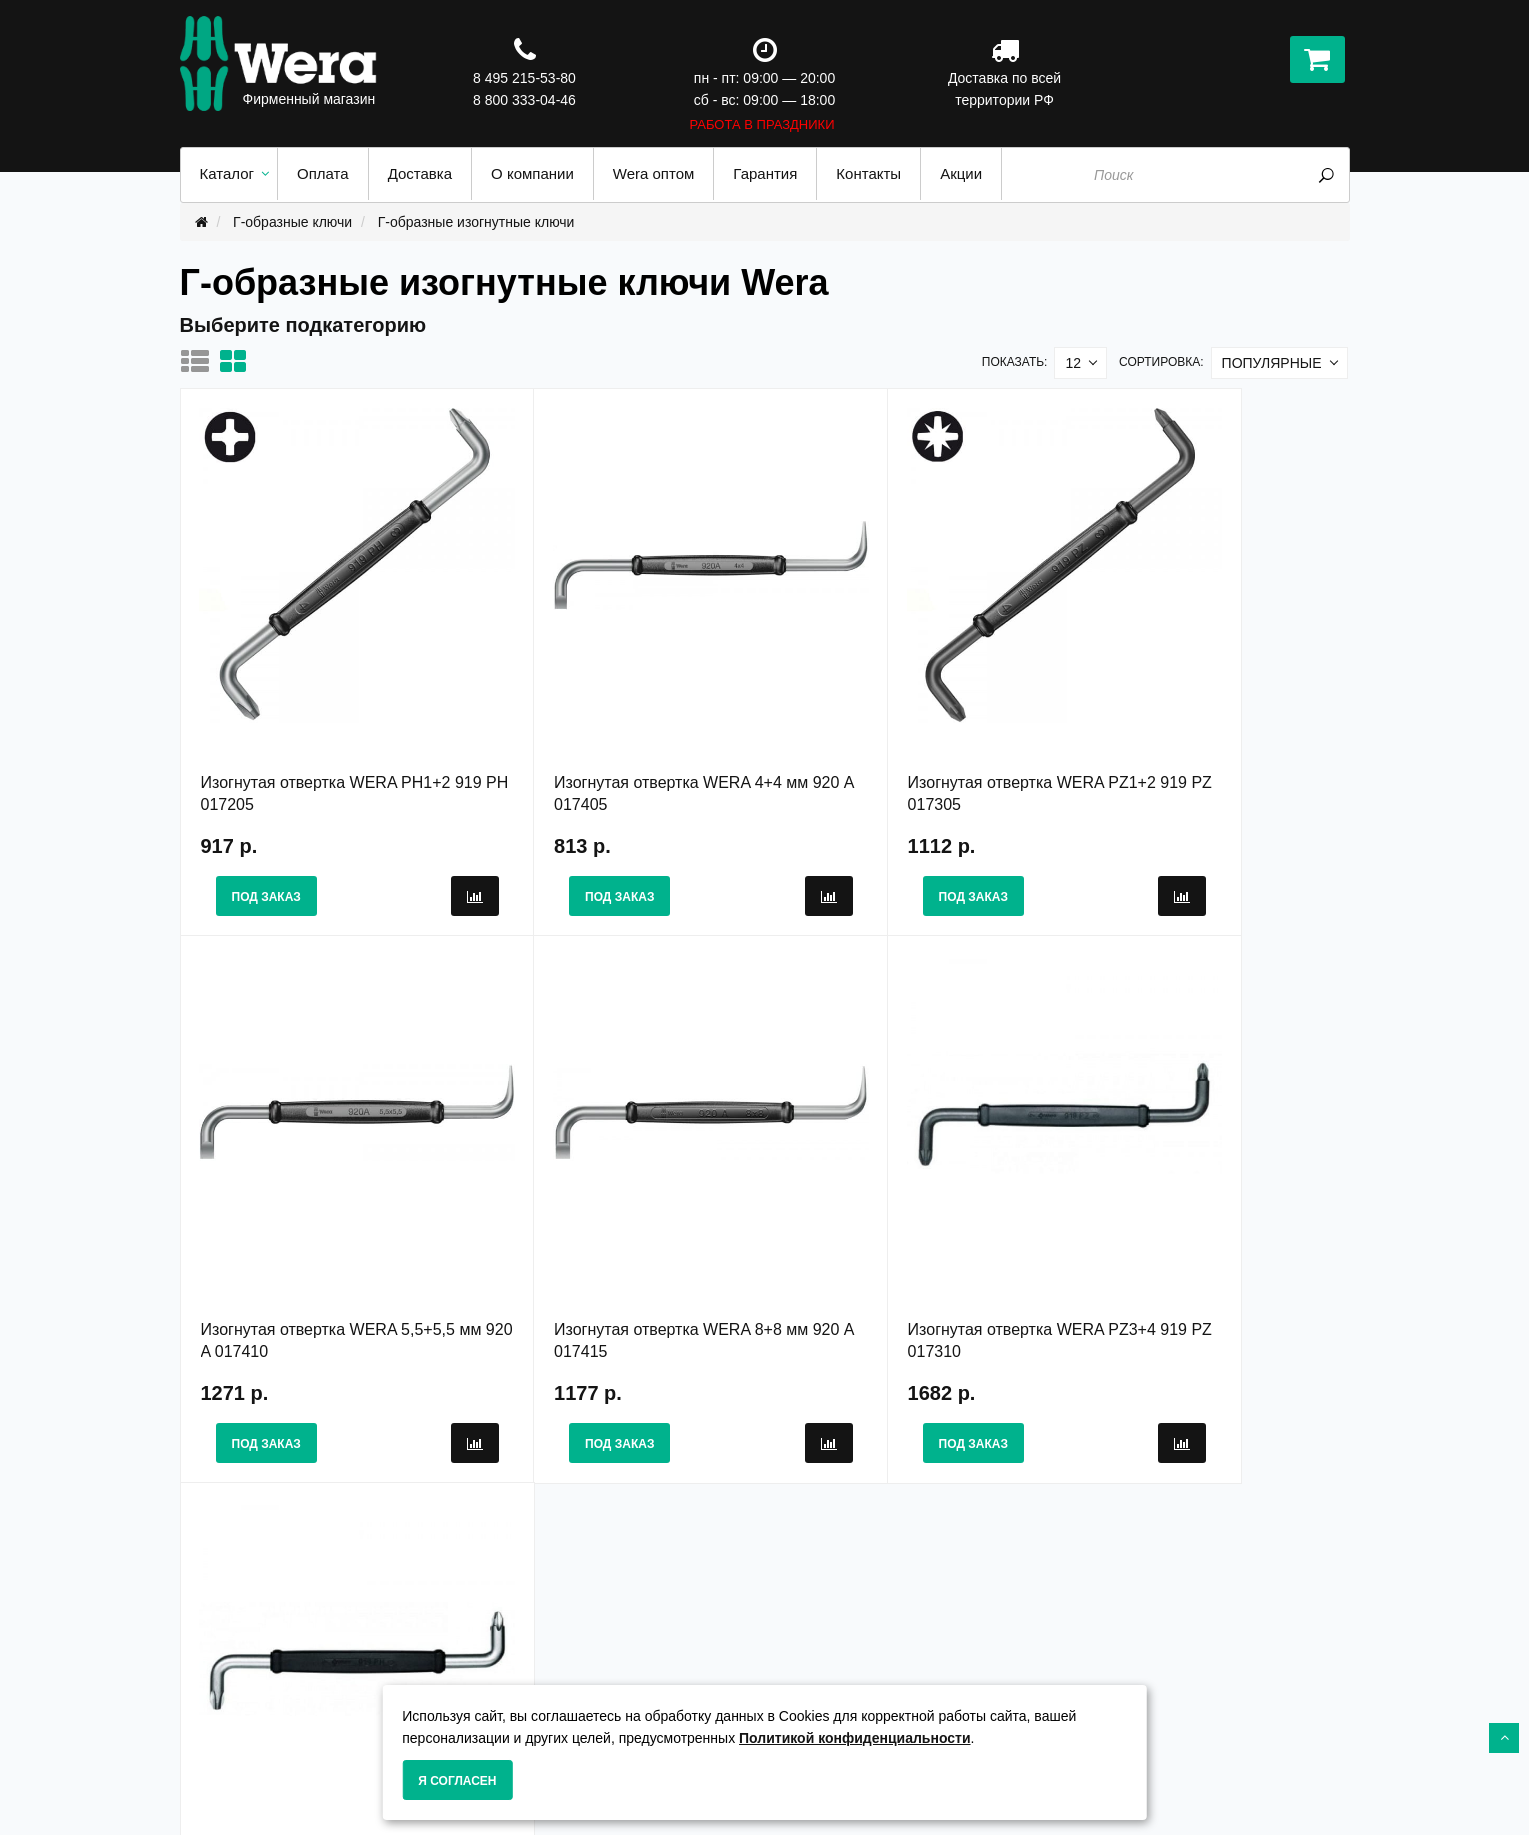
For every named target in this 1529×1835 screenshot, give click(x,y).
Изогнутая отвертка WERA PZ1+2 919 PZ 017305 (908, 731)
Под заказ (266, 835)
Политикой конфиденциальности (855, 1738)
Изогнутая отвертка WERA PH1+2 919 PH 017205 (326, 731)
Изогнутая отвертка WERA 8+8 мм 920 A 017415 (315, 1217)
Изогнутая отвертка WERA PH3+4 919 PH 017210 (909, 1217)
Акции (800, 1636)
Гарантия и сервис (543, 1657)
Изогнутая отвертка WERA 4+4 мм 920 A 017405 (606, 731)
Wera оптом (821, 1678)
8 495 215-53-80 (524, 78)
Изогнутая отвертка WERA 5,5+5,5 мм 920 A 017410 (1173, 731)
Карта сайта (820, 1657)
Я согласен (457, 1781)
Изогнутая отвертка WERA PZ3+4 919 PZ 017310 (616, 1217)
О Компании (520, 1636)
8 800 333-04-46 (524, 100)
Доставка (512, 1678)
